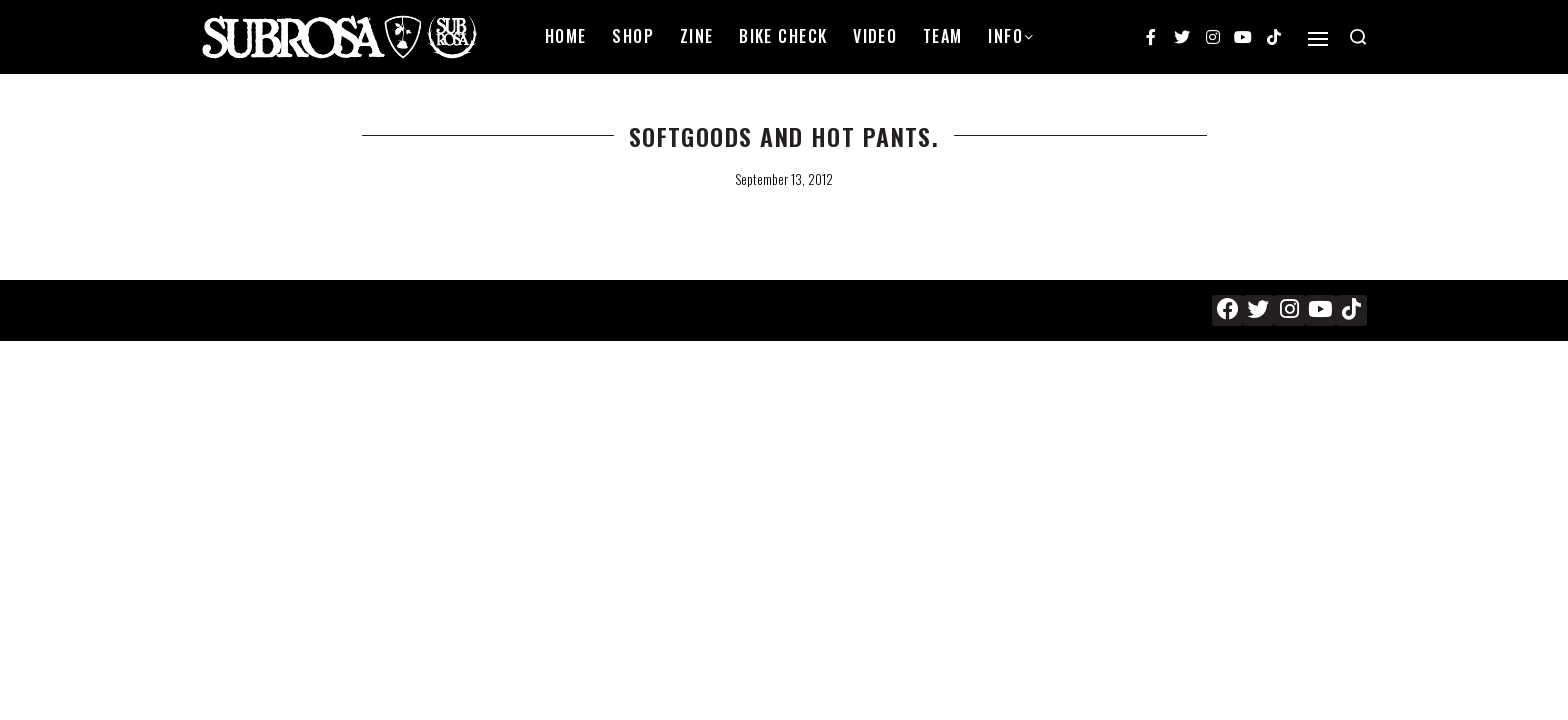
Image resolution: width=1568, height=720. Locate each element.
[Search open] (1358, 37)
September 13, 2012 (784, 179)
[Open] (1318, 39)
